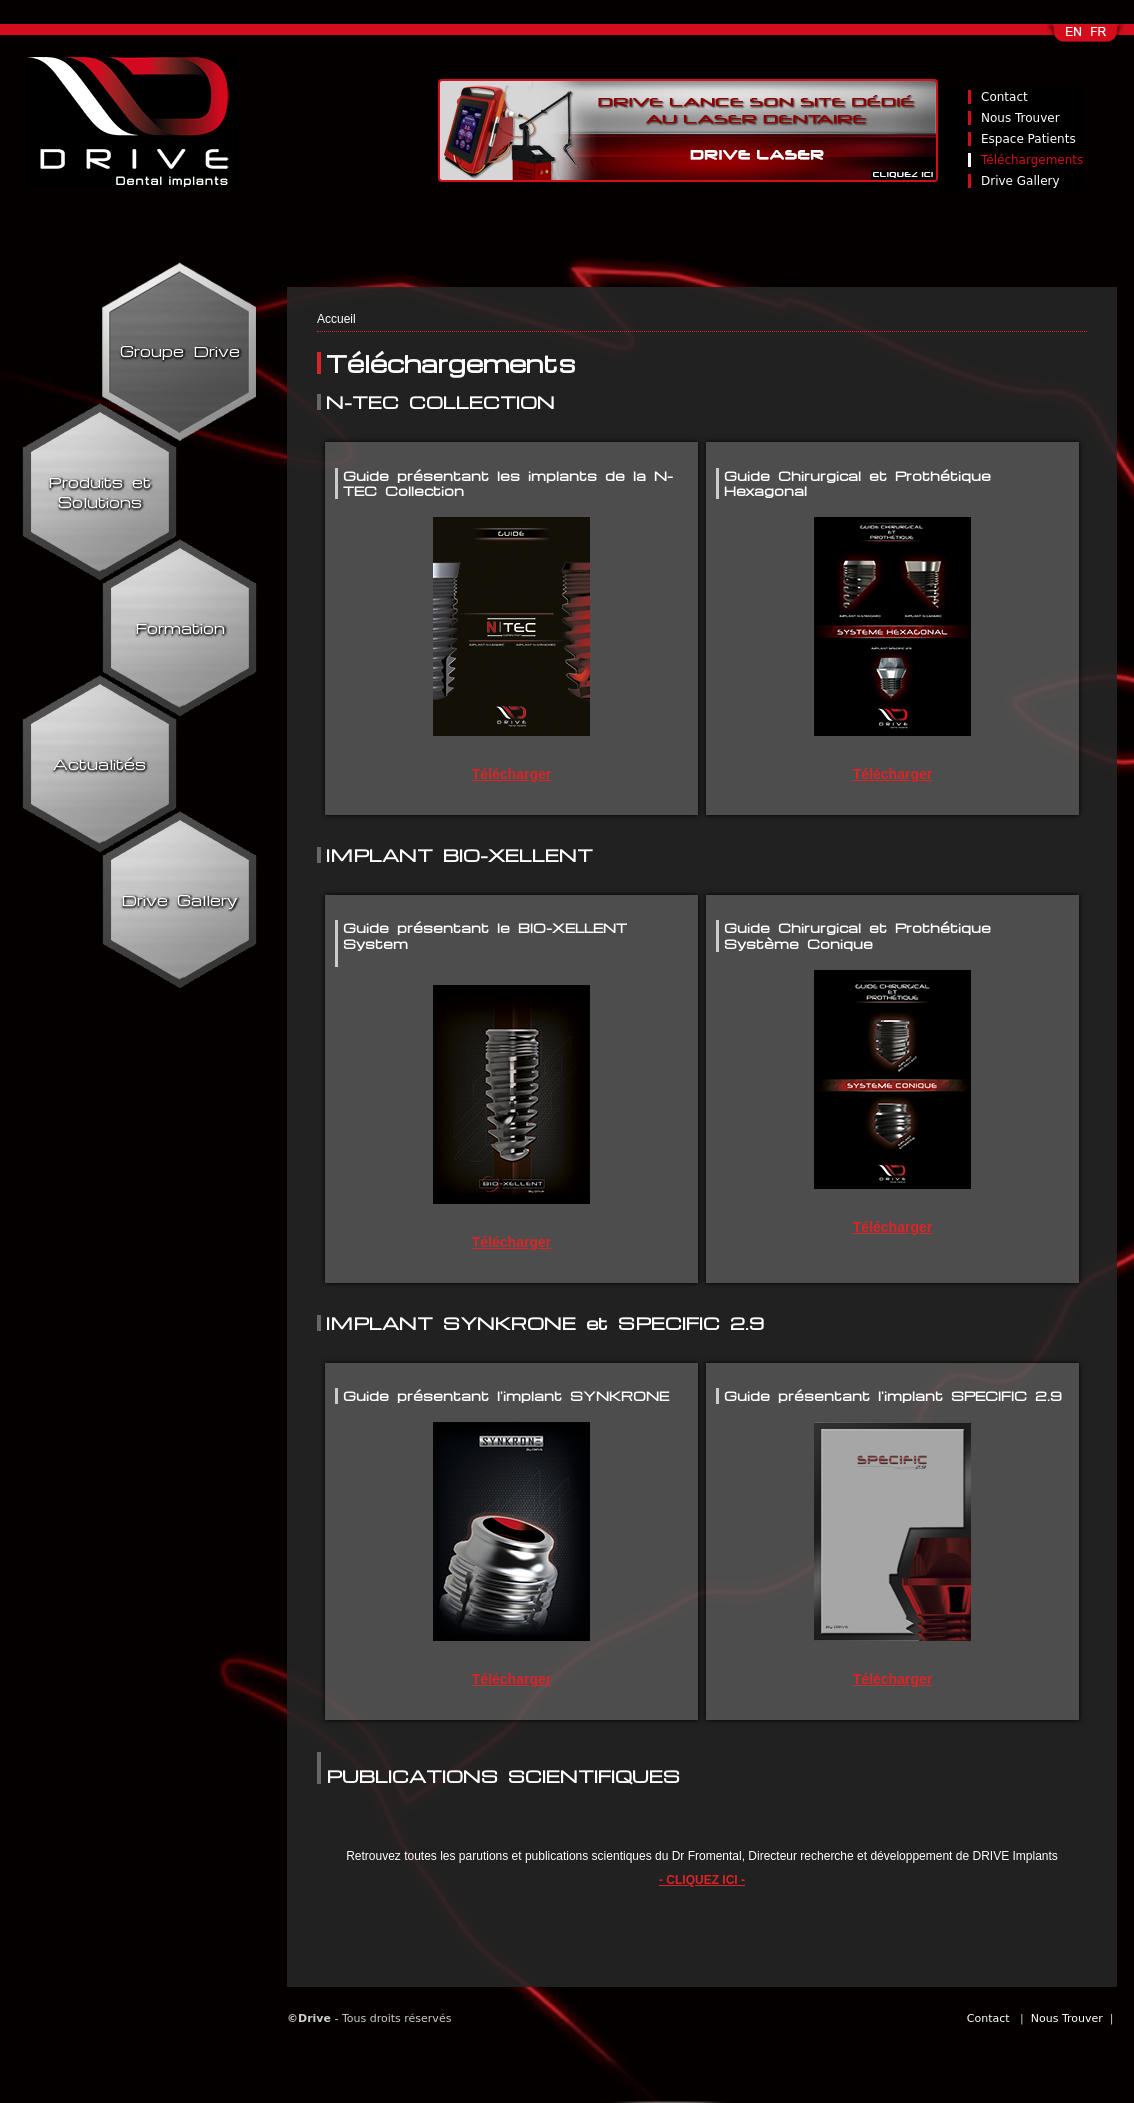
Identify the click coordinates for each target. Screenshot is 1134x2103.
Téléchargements (1032, 160)
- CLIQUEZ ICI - (702, 1880)
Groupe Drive (180, 351)
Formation (180, 628)
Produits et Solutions (99, 492)
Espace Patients (1028, 139)
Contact (1004, 97)
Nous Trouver (1020, 118)
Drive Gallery (1020, 181)
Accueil (336, 319)
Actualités (99, 764)
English (1075, 38)
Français (1100, 38)
